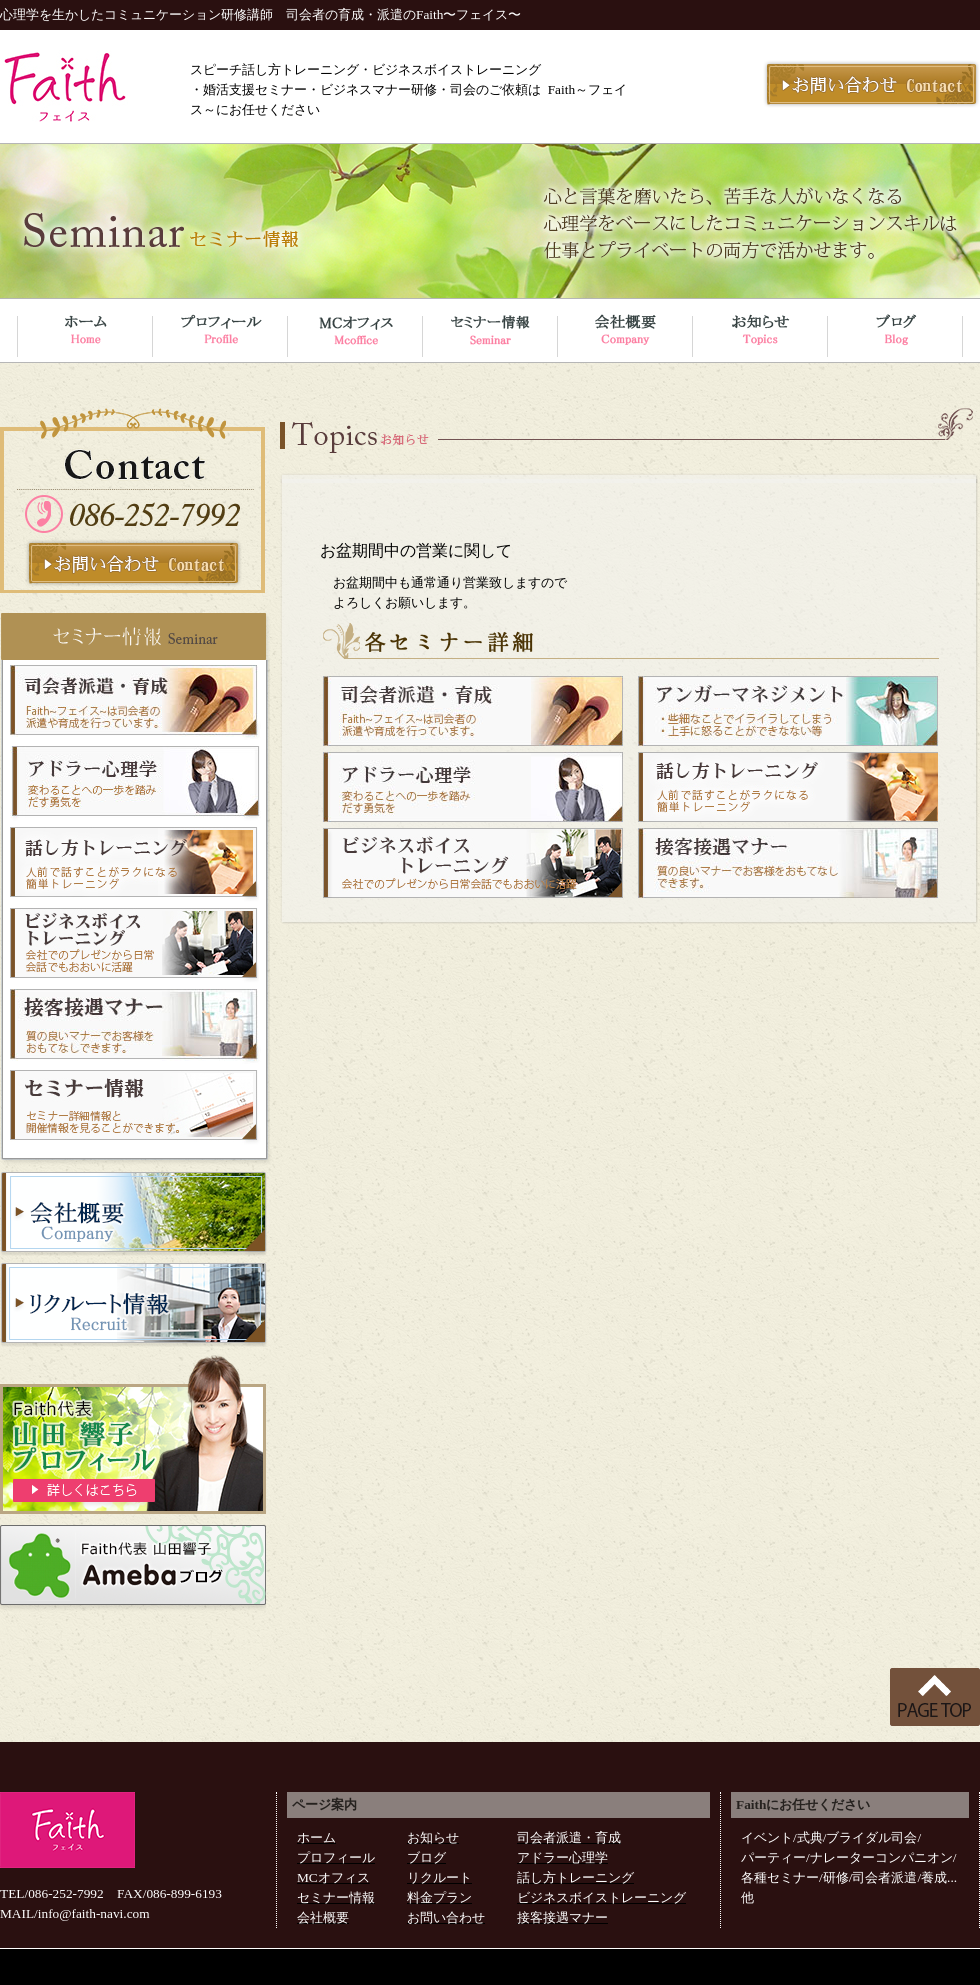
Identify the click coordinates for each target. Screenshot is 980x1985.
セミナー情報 (336, 1897)
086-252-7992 (66, 1893)
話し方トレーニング (575, 1877)
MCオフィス (333, 1877)
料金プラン (439, 1897)
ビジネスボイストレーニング (601, 1897)
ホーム (316, 1837)
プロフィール (336, 1857)
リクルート (439, 1877)
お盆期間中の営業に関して (416, 550)
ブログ (426, 1857)
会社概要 (323, 1917)
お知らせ (433, 1837)
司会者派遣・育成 (569, 1837)
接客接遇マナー (562, 1917)
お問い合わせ (446, 1917)
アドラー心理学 (562, 1857)
